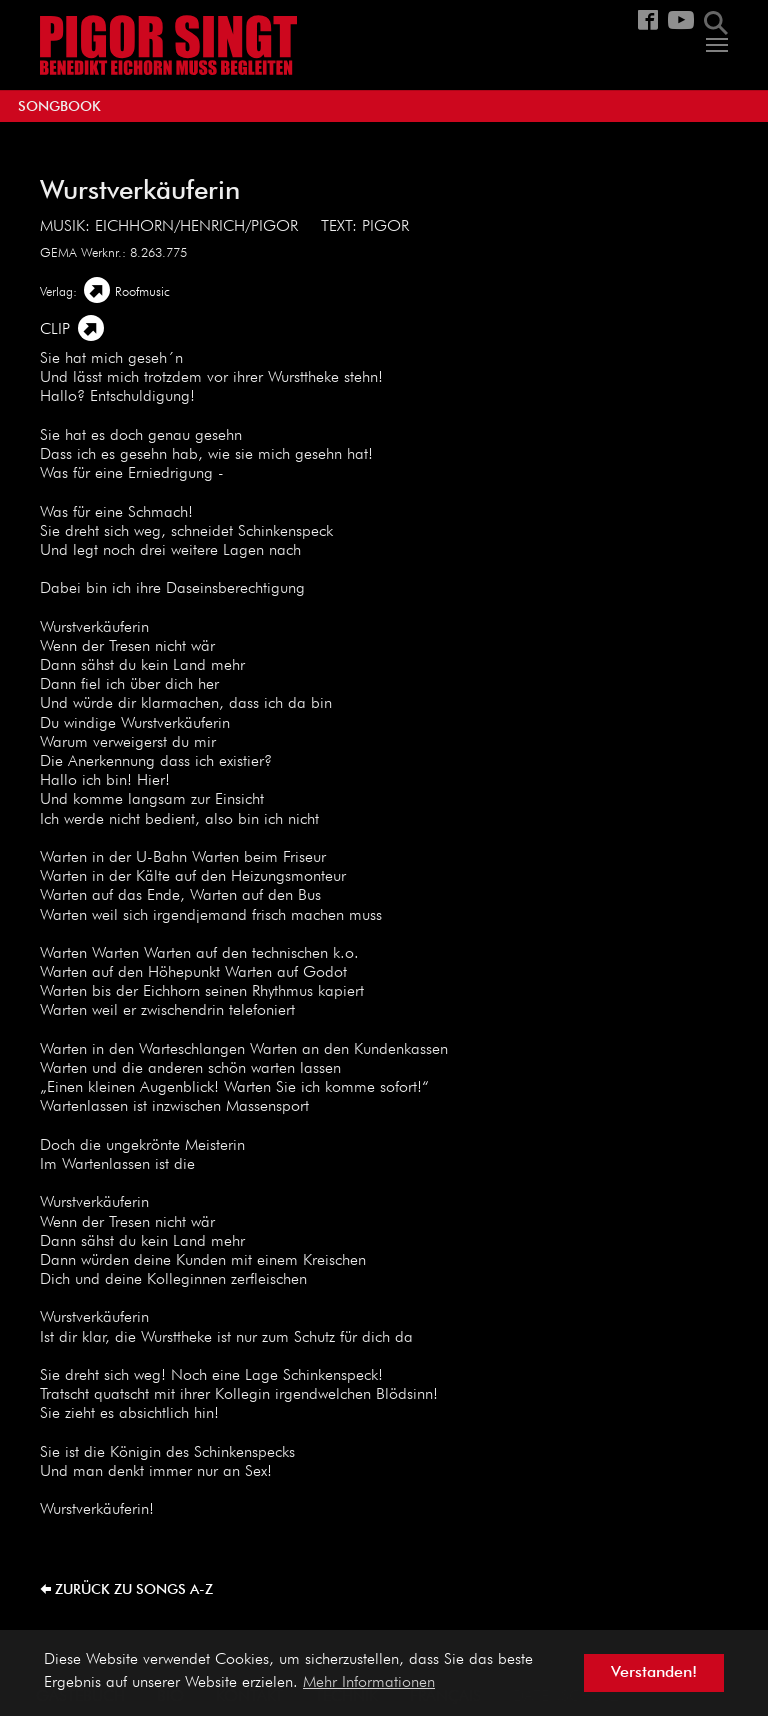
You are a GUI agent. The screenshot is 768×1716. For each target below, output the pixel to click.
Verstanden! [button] (654, 1673)
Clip (55, 330)
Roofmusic (142, 292)
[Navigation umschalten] (717, 45)
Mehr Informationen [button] (369, 1683)
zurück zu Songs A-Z (134, 1590)
